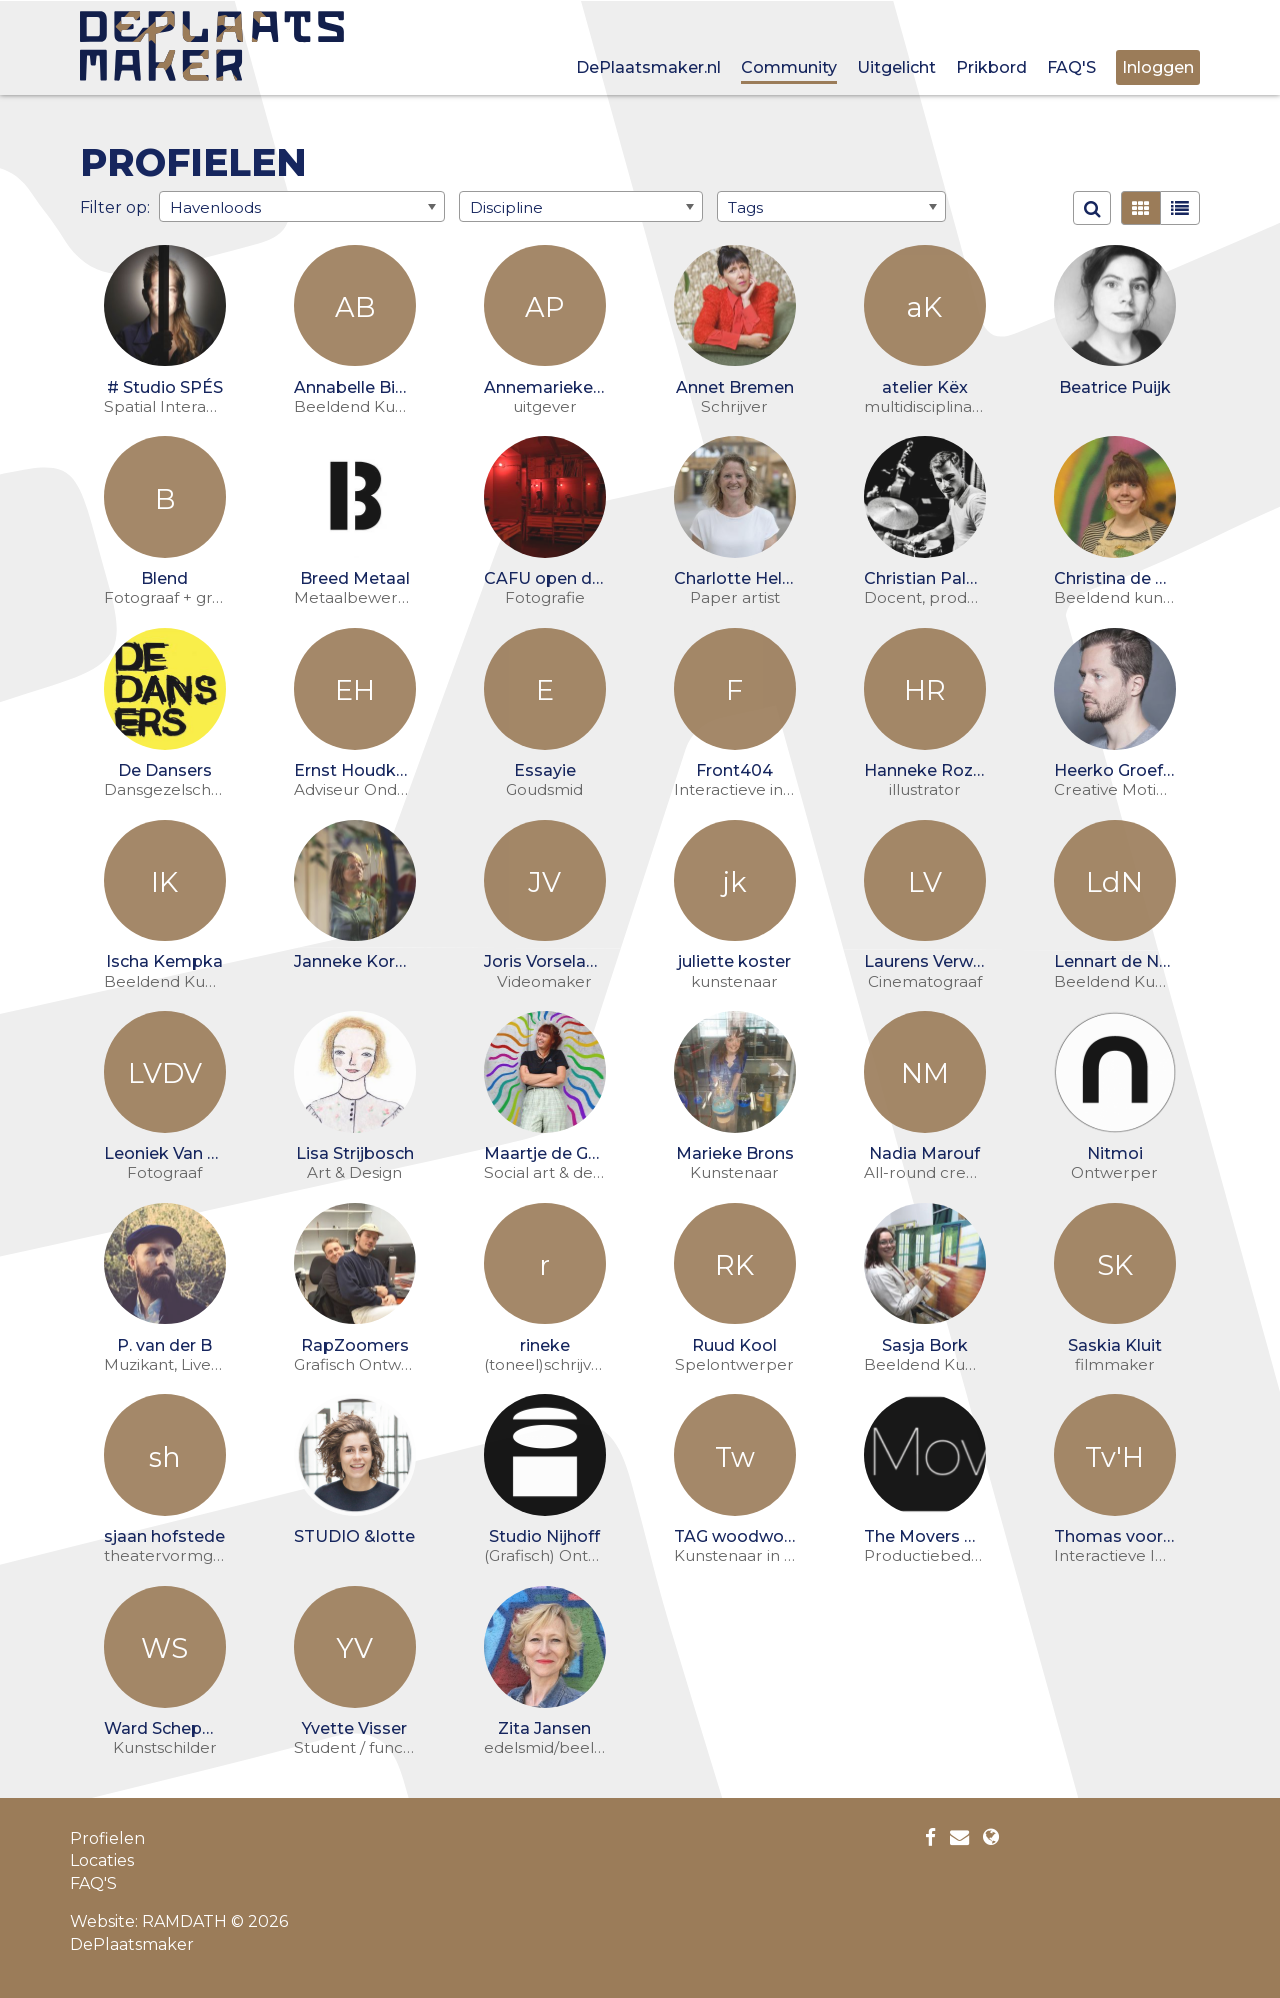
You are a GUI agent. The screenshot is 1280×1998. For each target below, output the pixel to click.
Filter (101, 206)
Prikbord (991, 67)
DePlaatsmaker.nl (648, 67)
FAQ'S (1071, 67)
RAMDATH (184, 1921)
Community (789, 67)
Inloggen (1158, 67)
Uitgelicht (896, 67)
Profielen (107, 1838)
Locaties (102, 1860)
